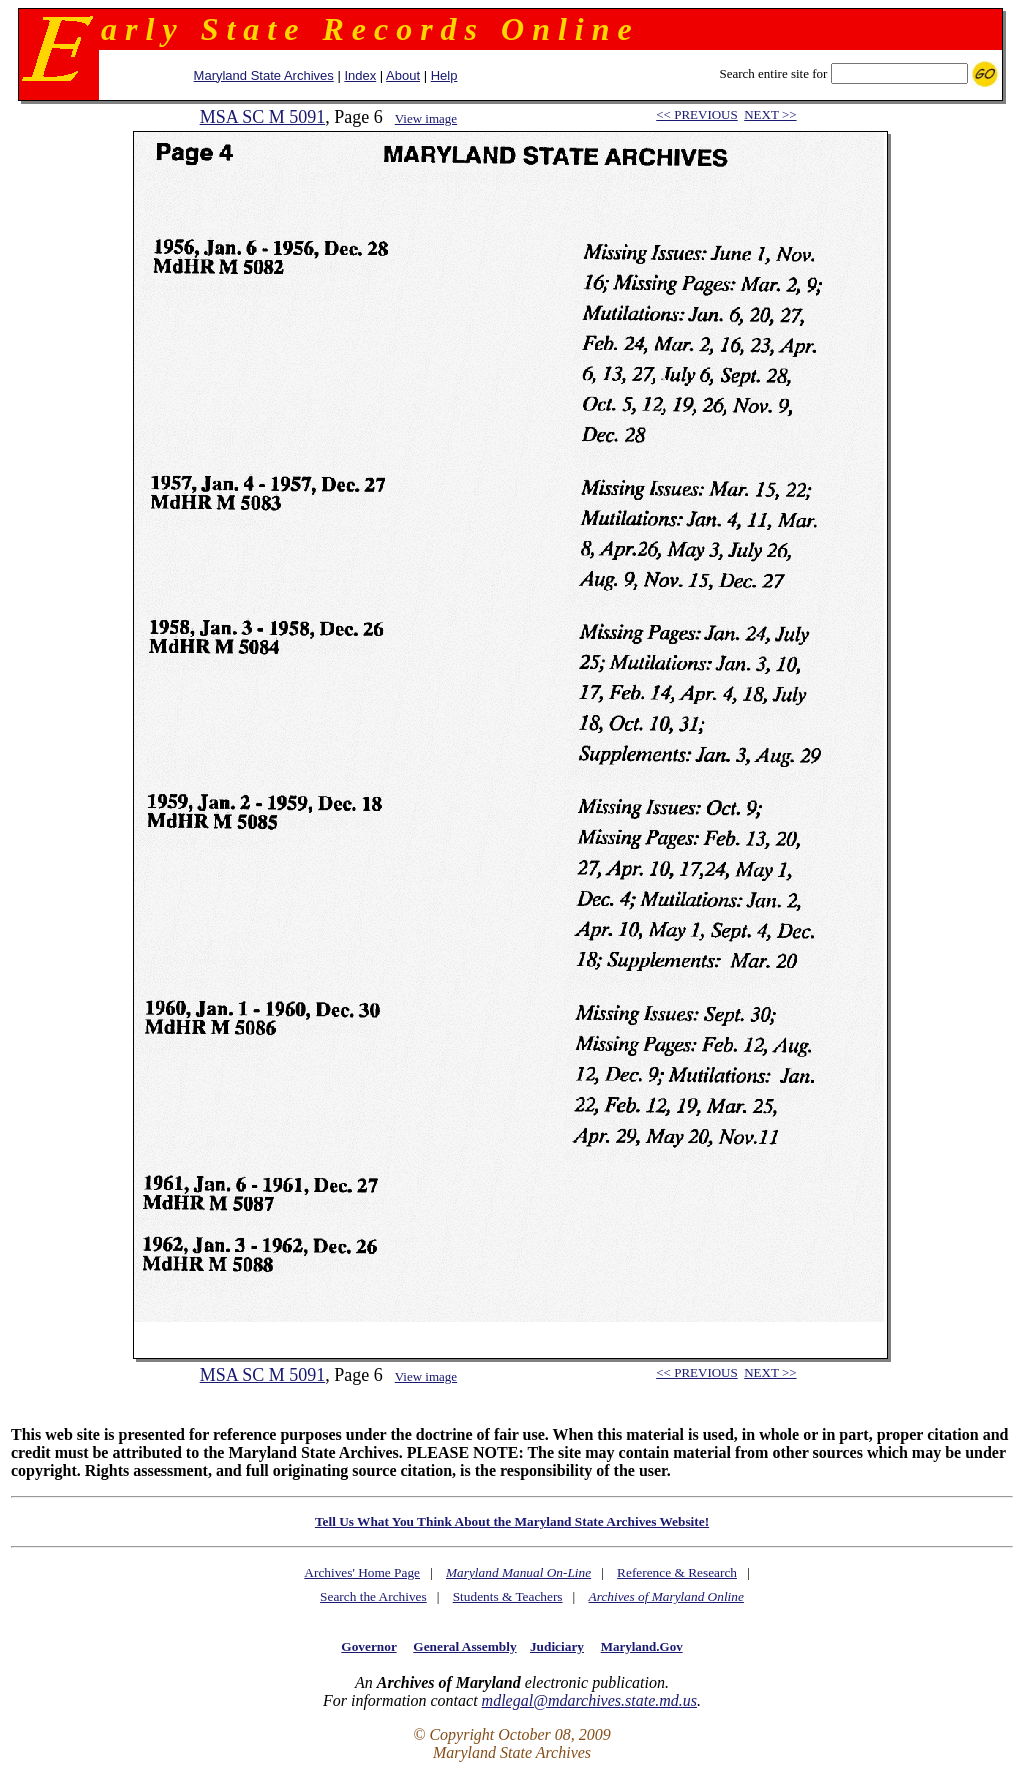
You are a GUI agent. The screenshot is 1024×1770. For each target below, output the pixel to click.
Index (360, 75)
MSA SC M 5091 (263, 117)
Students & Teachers (508, 1596)
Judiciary (557, 1646)
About (403, 75)
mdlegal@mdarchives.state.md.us (589, 1700)
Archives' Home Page (362, 1572)
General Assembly (464, 1646)
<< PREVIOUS (696, 114)
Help (444, 75)
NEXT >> (770, 114)
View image (426, 118)
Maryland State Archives (264, 75)
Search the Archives (373, 1596)
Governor (368, 1646)
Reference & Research (677, 1572)
